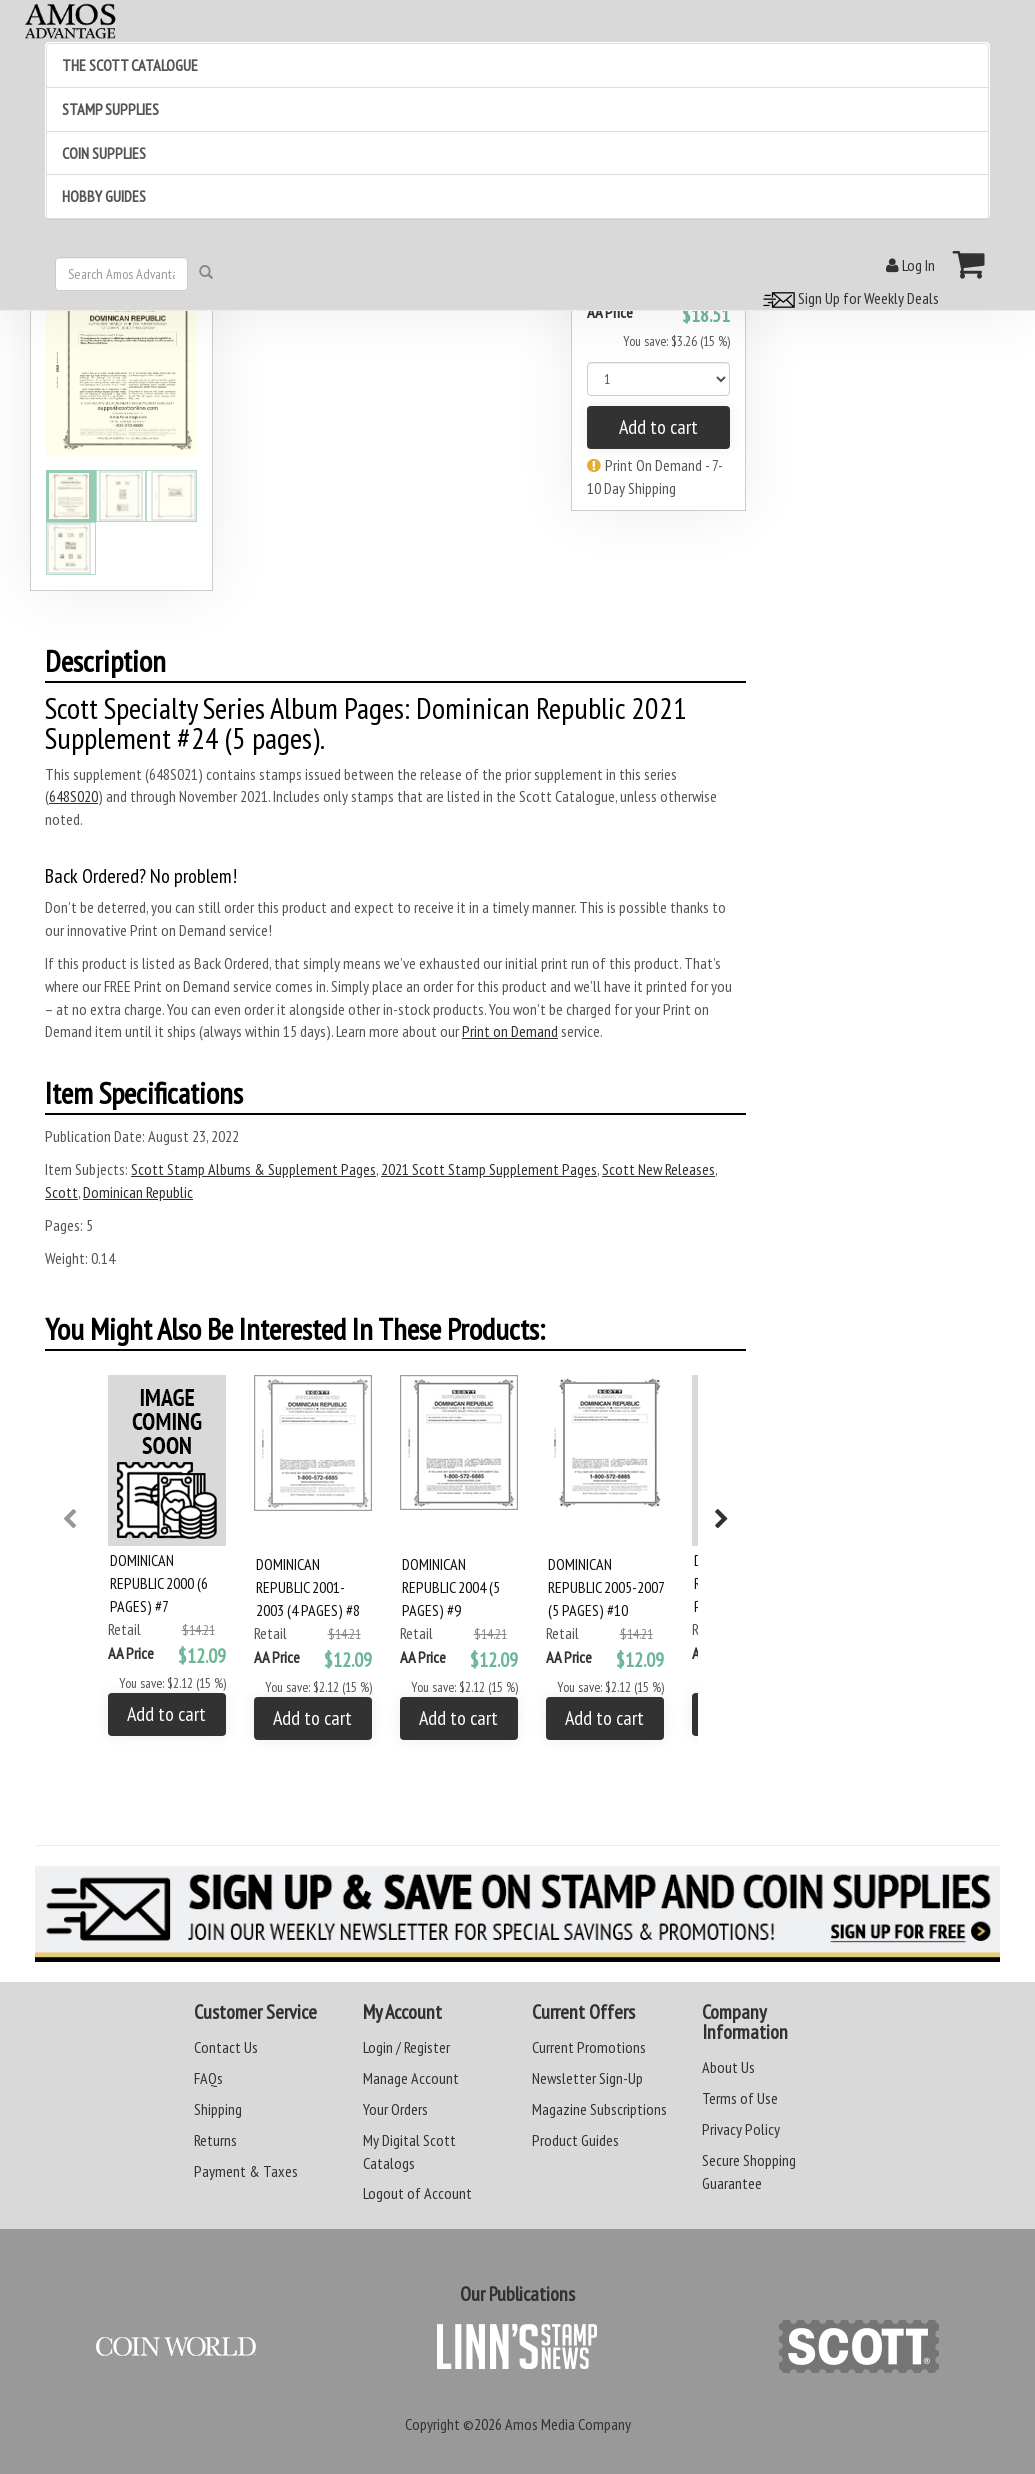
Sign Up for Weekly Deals (848, 298)
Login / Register (406, 2047)
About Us (728, 2067)
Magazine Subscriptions (599, 2109)
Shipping (218, 2109)
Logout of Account (417, 2193)
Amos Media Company (568, 2424)
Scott (61, 1192)
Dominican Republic (138, 1192)
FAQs (208, 2078)
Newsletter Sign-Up (587, 2078)
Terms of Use (740, 2098)
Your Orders (395, 2109)
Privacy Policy (741, 2129)
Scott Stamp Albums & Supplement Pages (253, 1169)
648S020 (73, 796)
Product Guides (575, 2140)
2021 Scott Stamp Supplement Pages (489, 1169)
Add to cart (658, 427)
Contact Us (226, 2047)
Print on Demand (510, 1031)
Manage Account (411, 2078)
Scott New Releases (658, 1169)
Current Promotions (589, 2047)
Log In (910, 265)
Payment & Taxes (246, 2171)
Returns (215, 2140)
